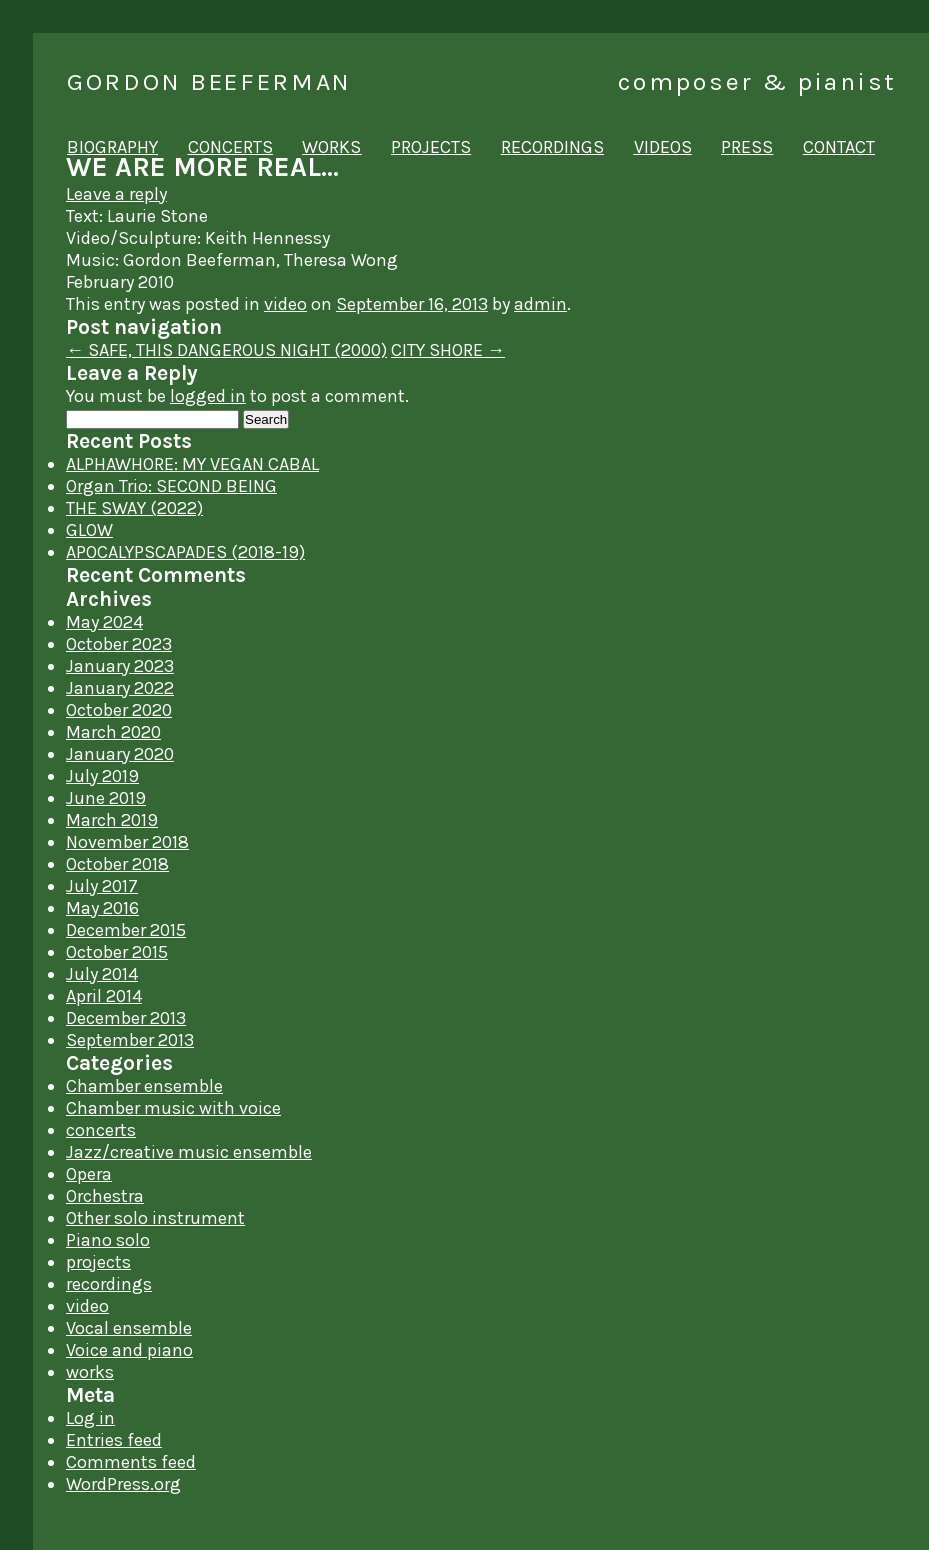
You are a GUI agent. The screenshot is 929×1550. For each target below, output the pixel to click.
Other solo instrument (155, 1218)
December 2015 (126, 930)
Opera (89, 1174)
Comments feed (131, 1462)
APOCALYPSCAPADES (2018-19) (185, 552)
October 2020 (119, 710)
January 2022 (120, 688)
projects (431, 147)
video (285, 304)
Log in (90, 1418)
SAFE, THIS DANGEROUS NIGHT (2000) (226, 350)
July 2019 (102, 776)
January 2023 (120, 666)
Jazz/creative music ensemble (189, 1152)
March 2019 (112, 820)
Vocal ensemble (129, 1328)
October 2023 (119, 644)
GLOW (89, 530)
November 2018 (127, 842)
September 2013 (130, 1040)
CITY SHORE (448, 350)
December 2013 (126, 1018)
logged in (208, 396)
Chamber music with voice (173, 1108)
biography (112, 147)
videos (663, 147)
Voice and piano (129, 1350)
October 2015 (117, 952)
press (747, 147)
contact (839, 147)
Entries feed (114, 1440)
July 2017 (102, 886)
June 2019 (106, 798)
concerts (230, 147)
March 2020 (113, 732)
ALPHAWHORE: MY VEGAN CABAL (192, 464)
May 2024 (104, 622)
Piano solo (108, 1240)
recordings (552, 147)
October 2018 (117, 864)
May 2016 (102, 908)
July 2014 (102, 974)
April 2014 (104, 996)
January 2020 (120, 754)
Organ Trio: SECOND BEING (171, 486)
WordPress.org (123, 1484)
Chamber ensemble (144, 1086)
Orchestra (105, 1196)
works (331, 147)
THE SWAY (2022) (134, 508)
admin (540, 304)
